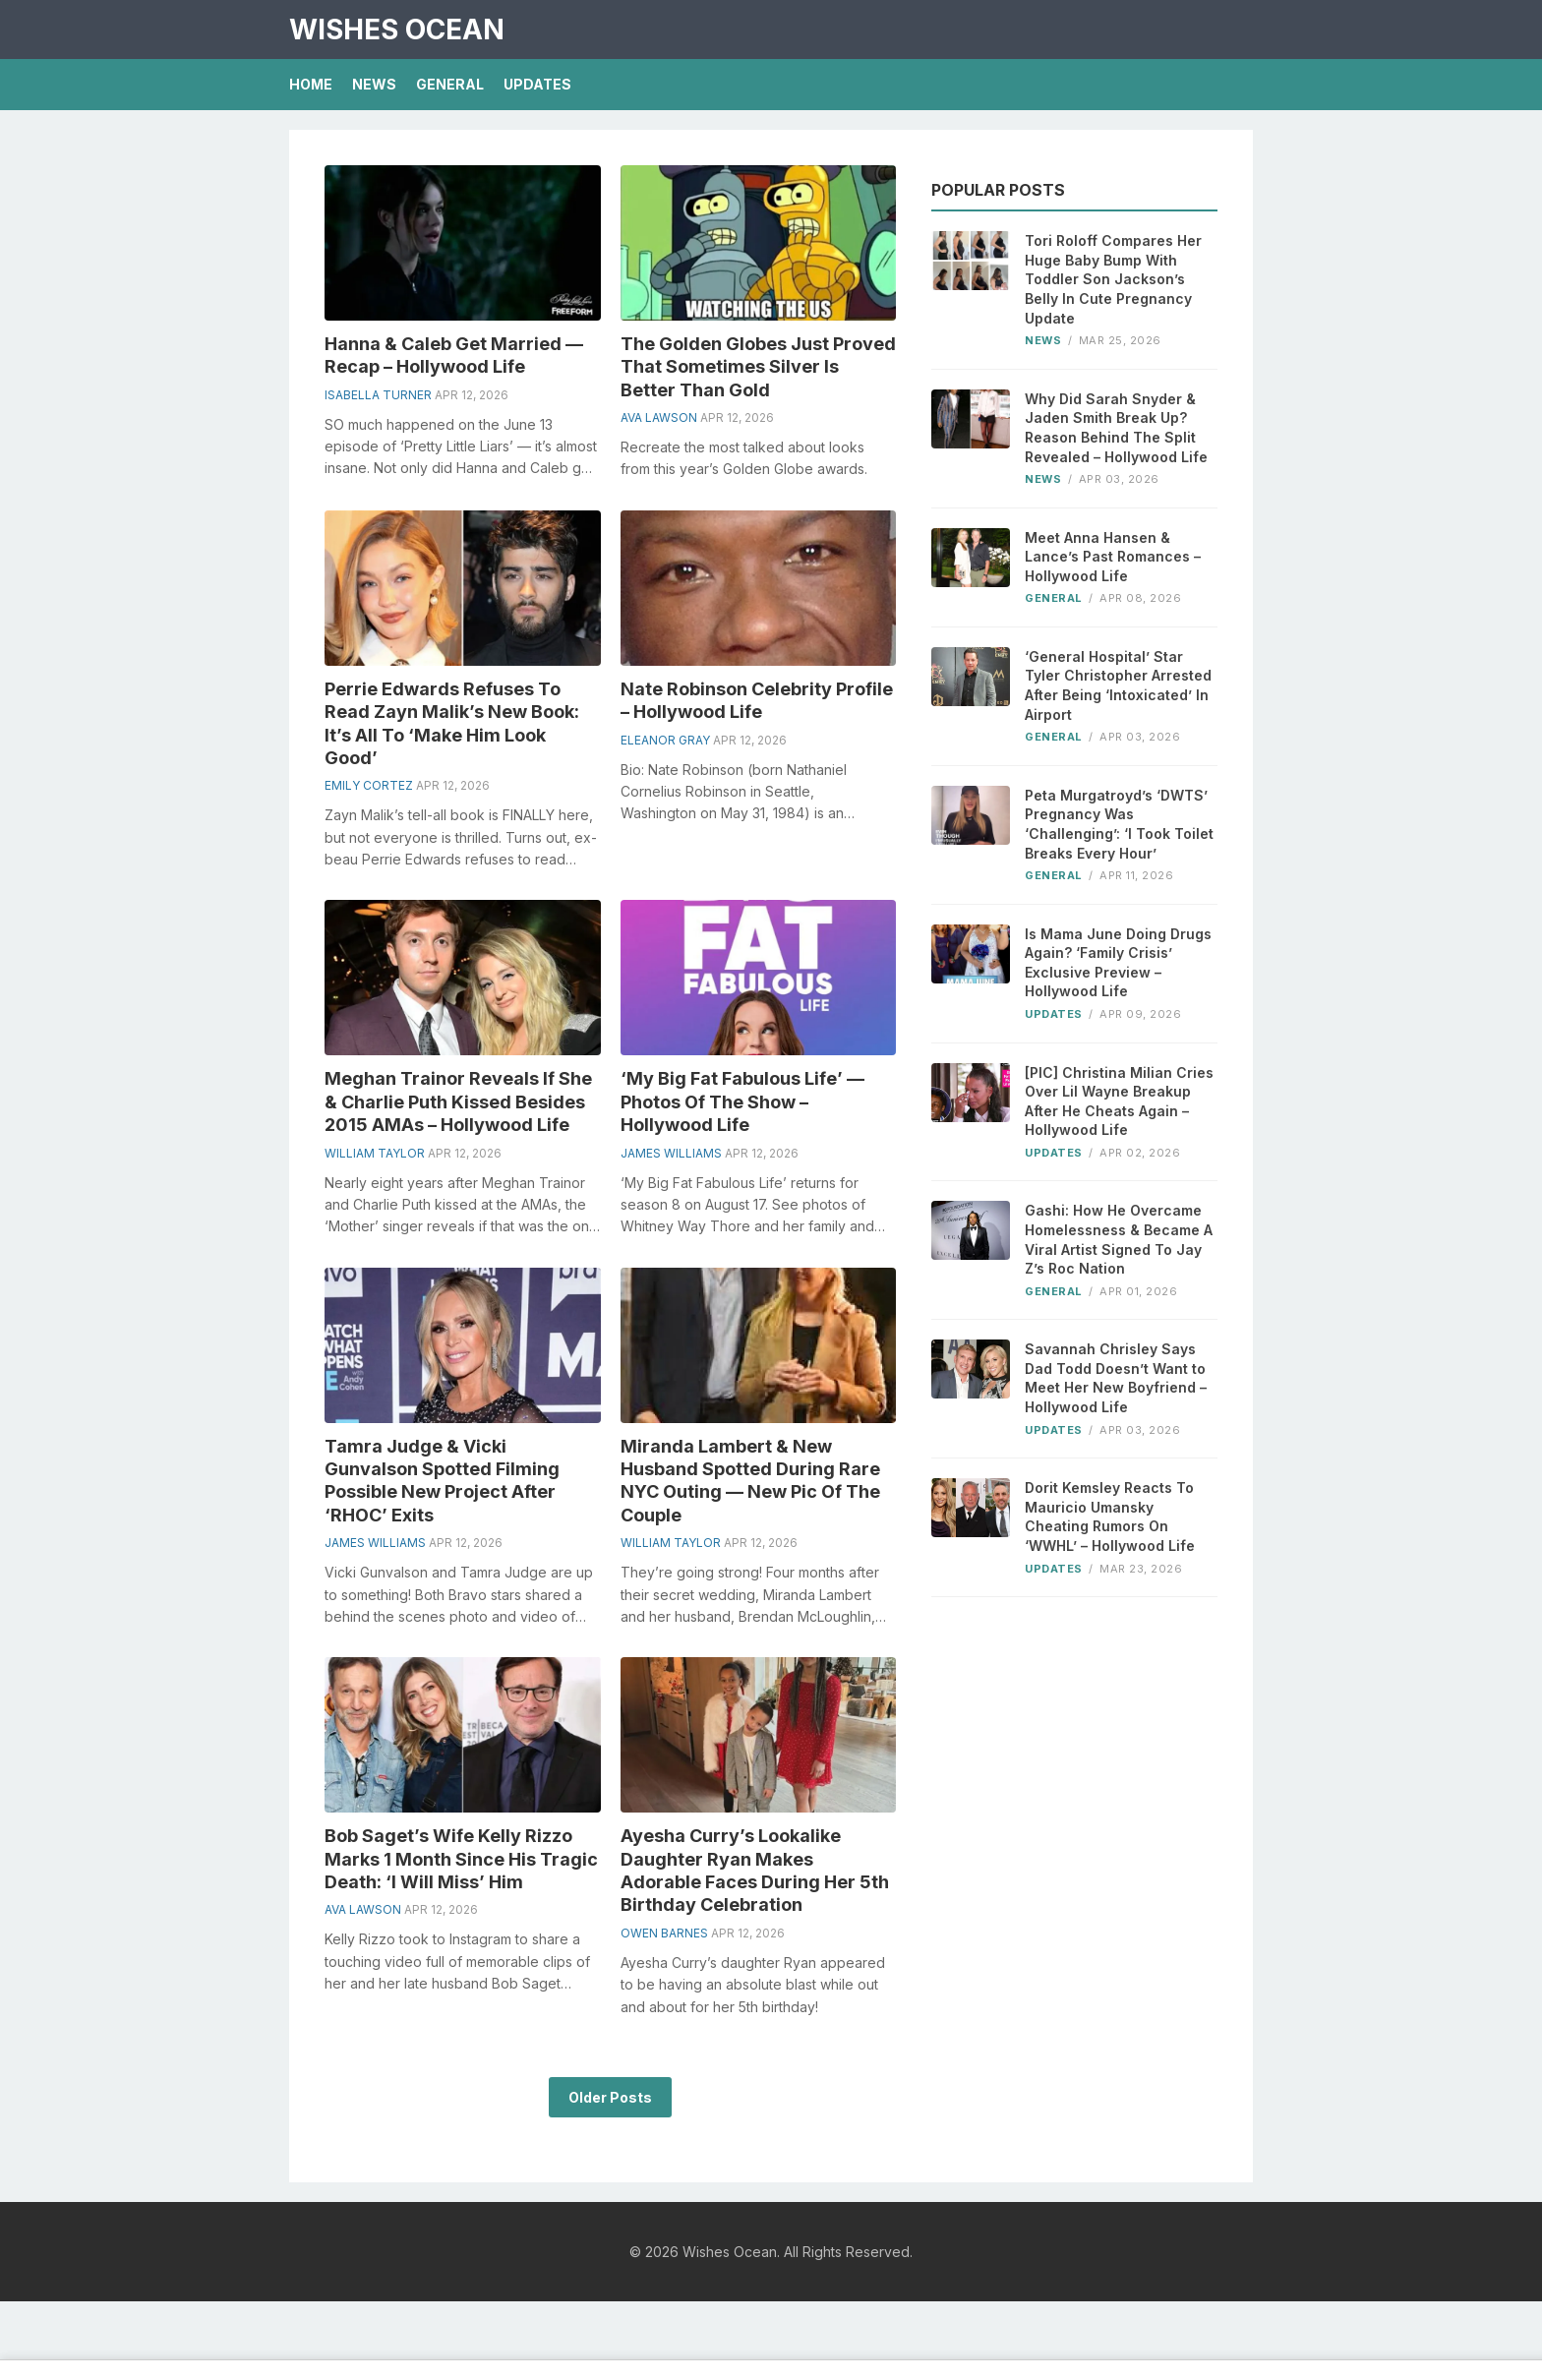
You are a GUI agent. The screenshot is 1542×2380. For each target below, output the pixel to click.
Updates (537, 84)
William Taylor (375, 1153)
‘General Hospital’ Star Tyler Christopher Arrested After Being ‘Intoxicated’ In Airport (1118, 685)
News (374, 84)
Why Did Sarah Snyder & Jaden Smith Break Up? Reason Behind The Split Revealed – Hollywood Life (1116, 427)
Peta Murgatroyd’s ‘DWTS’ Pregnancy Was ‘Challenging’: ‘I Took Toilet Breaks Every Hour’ (1119, 824)
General (450, 84)
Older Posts (610, 2097)
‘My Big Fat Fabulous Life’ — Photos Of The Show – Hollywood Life (742, 1101)
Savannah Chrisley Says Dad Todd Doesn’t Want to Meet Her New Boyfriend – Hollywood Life (1116, 1377)
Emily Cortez (369, 785)
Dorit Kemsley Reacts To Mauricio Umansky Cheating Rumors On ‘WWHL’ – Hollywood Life (1110, 1516)
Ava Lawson (659, 417)
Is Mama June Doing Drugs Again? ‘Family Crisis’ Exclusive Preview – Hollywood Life (1118, 962)
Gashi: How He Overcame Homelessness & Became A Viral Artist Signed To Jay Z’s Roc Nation (1119, 1239)
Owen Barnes (664, 1933)
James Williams (671, 1153)
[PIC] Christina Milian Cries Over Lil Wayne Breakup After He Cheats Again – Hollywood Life (1119, 1101)
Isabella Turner (378, 394)
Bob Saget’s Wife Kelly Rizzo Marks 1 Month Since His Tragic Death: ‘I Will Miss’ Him (461, 1858)
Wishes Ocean (396, 29)
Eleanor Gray (665, 740)
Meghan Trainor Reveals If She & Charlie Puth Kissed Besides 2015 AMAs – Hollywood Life (458, 1101)
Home (310, 84)
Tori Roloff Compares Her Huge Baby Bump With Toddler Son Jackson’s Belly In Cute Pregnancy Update (1113, 279)
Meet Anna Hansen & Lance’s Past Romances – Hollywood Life (1113, 556)
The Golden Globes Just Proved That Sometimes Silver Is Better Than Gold (758, 366)
